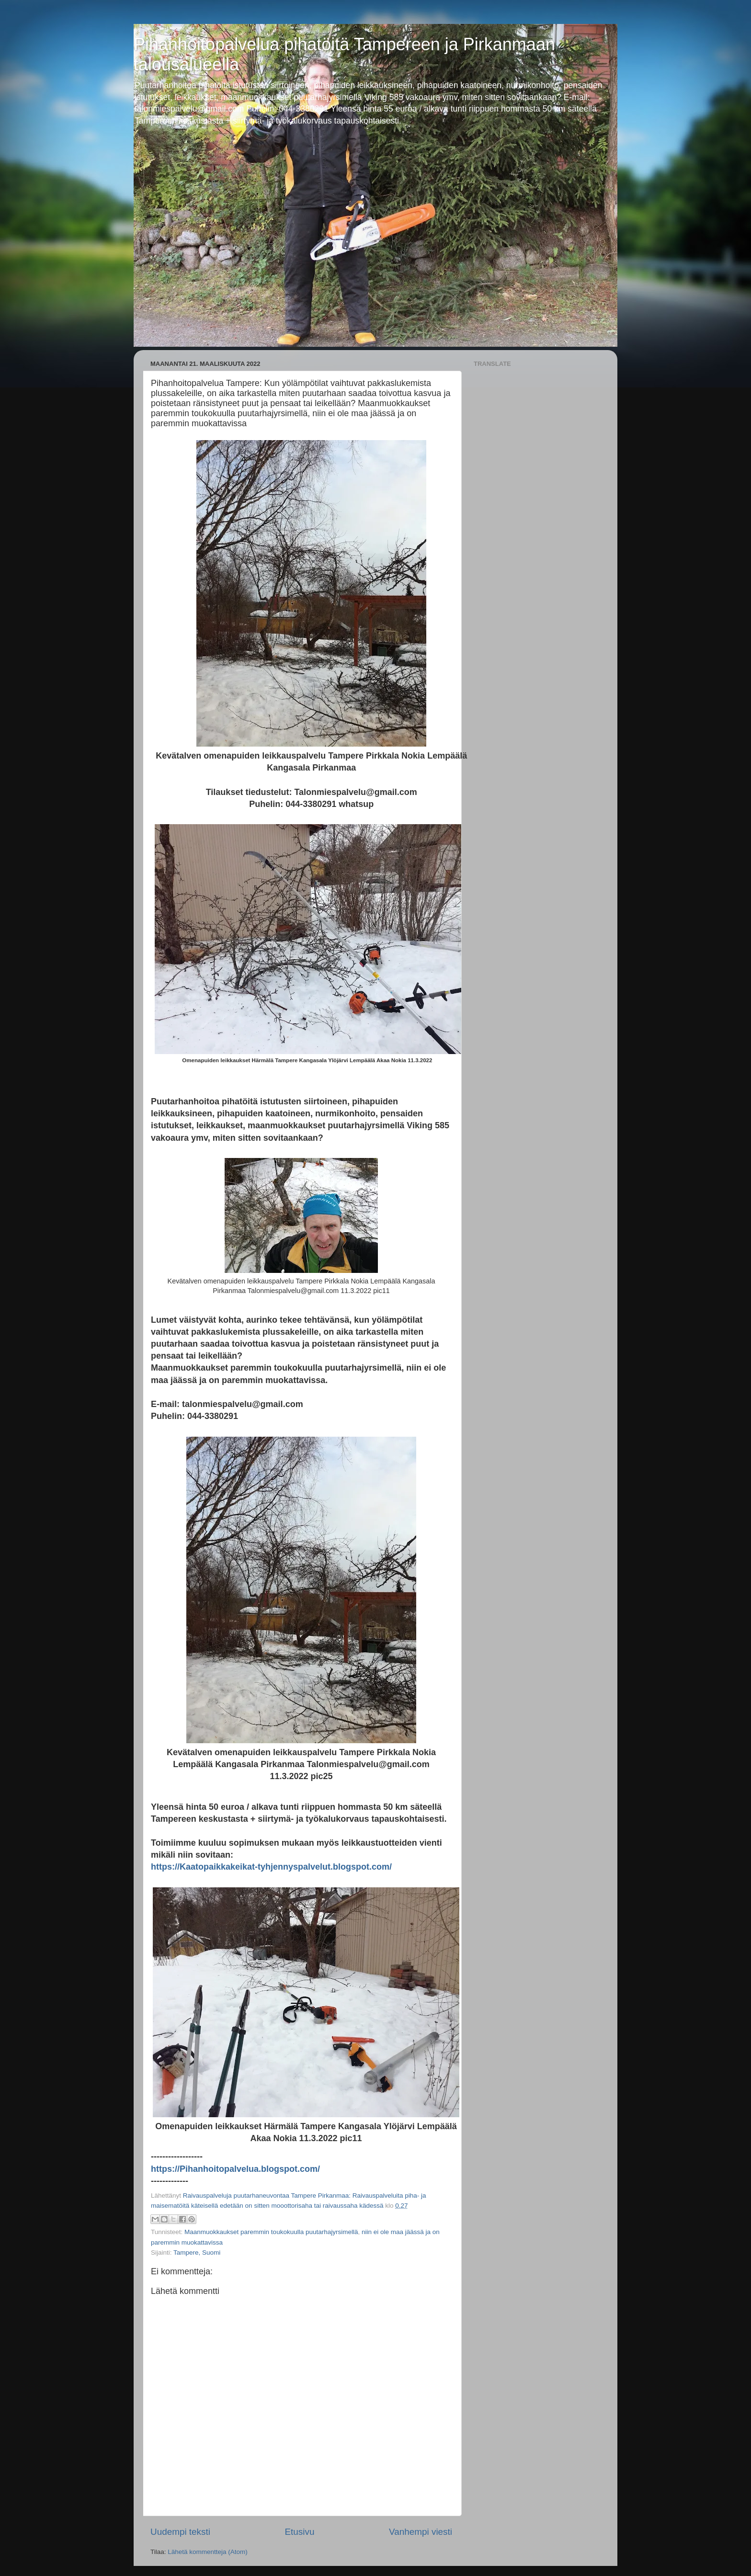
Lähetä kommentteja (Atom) (208, 2551)
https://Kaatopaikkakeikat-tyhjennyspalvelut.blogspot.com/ (271, 1867)
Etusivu (300, 2532)
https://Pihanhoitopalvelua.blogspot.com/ (235, 2169)
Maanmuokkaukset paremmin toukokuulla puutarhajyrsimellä (271, 2232)
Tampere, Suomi (196, 2252)
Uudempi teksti (180, 2532)
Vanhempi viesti (420, 2532)
